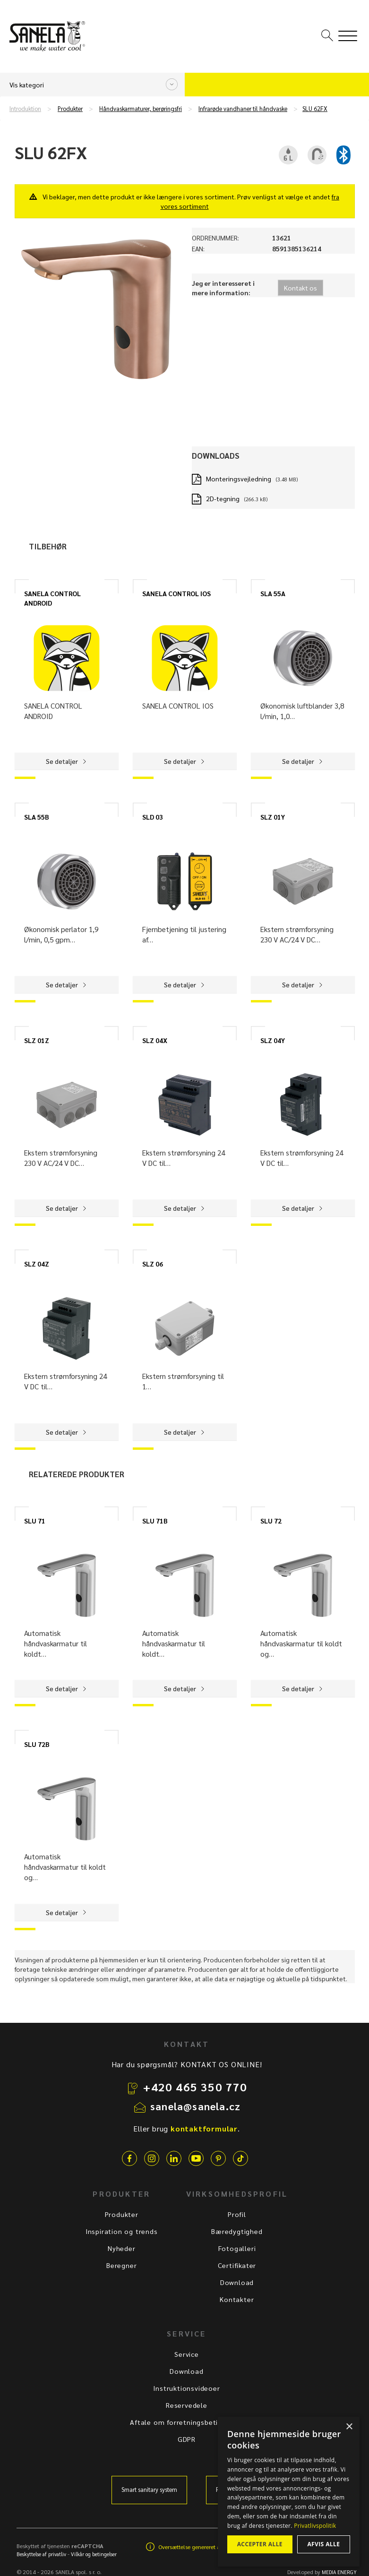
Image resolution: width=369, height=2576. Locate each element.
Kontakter (237, 2299)
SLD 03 (152, 817)
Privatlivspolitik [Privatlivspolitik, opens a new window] (315, 2526)
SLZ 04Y (272, 1040)
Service (186, 2354)
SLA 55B (36, 817)
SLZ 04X (154, 1040)
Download (237, 2282)
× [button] (348, 2427)
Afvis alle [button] (323, 2544)
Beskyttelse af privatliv (41, 2554)
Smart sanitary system (149, 2489)
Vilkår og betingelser (94, 2554)
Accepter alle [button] (260, 2544)
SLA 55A (272, 593)
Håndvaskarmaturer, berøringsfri (140, 108)
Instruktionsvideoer (186, 2388)
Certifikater (237, 2265)
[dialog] (289, 2492)
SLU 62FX (314, 108)
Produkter (70, 108)
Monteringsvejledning (238, 478)
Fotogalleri (237, 2248)
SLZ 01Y (272, 817)
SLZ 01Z (36, 1040)
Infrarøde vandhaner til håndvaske (242, 108)
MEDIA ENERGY (339, 2572)
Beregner (121, 2265)
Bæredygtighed (236, 2231)
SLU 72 (271, 1520)
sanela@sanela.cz (195, 2106)
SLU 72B (37, 1744)
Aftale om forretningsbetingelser (186, 2422)
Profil (237, 2214)
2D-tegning (223, 498)
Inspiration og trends (122, 2231)
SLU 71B (155, 1520)
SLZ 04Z (36, 1263)
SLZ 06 (152, 1263)
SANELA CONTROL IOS (176, 593)
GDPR (187, 2439)
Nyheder (122, 2248)
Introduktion (25, 108)
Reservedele (186, 2405)
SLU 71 (34, 1520)
